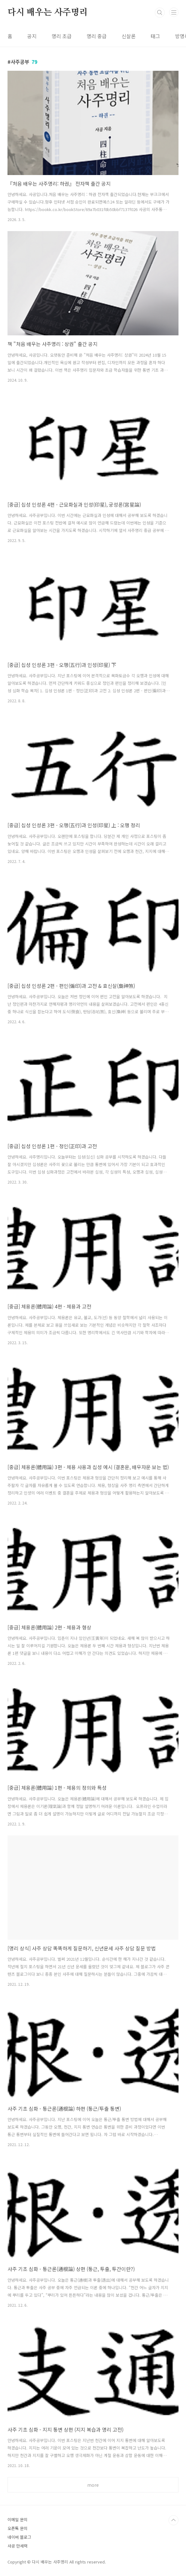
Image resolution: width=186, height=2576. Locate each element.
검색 (159, 12)
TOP (173, 2520)
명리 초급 (62, 36)
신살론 (129, 36)
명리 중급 (97, 36)
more (93, 2485)
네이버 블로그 (19, 2537)
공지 (32, 36)
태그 (155, 36)
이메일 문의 (18, 2519)
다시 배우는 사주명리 (48, 12)
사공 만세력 (18, 2546)
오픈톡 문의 (18, 2528)
